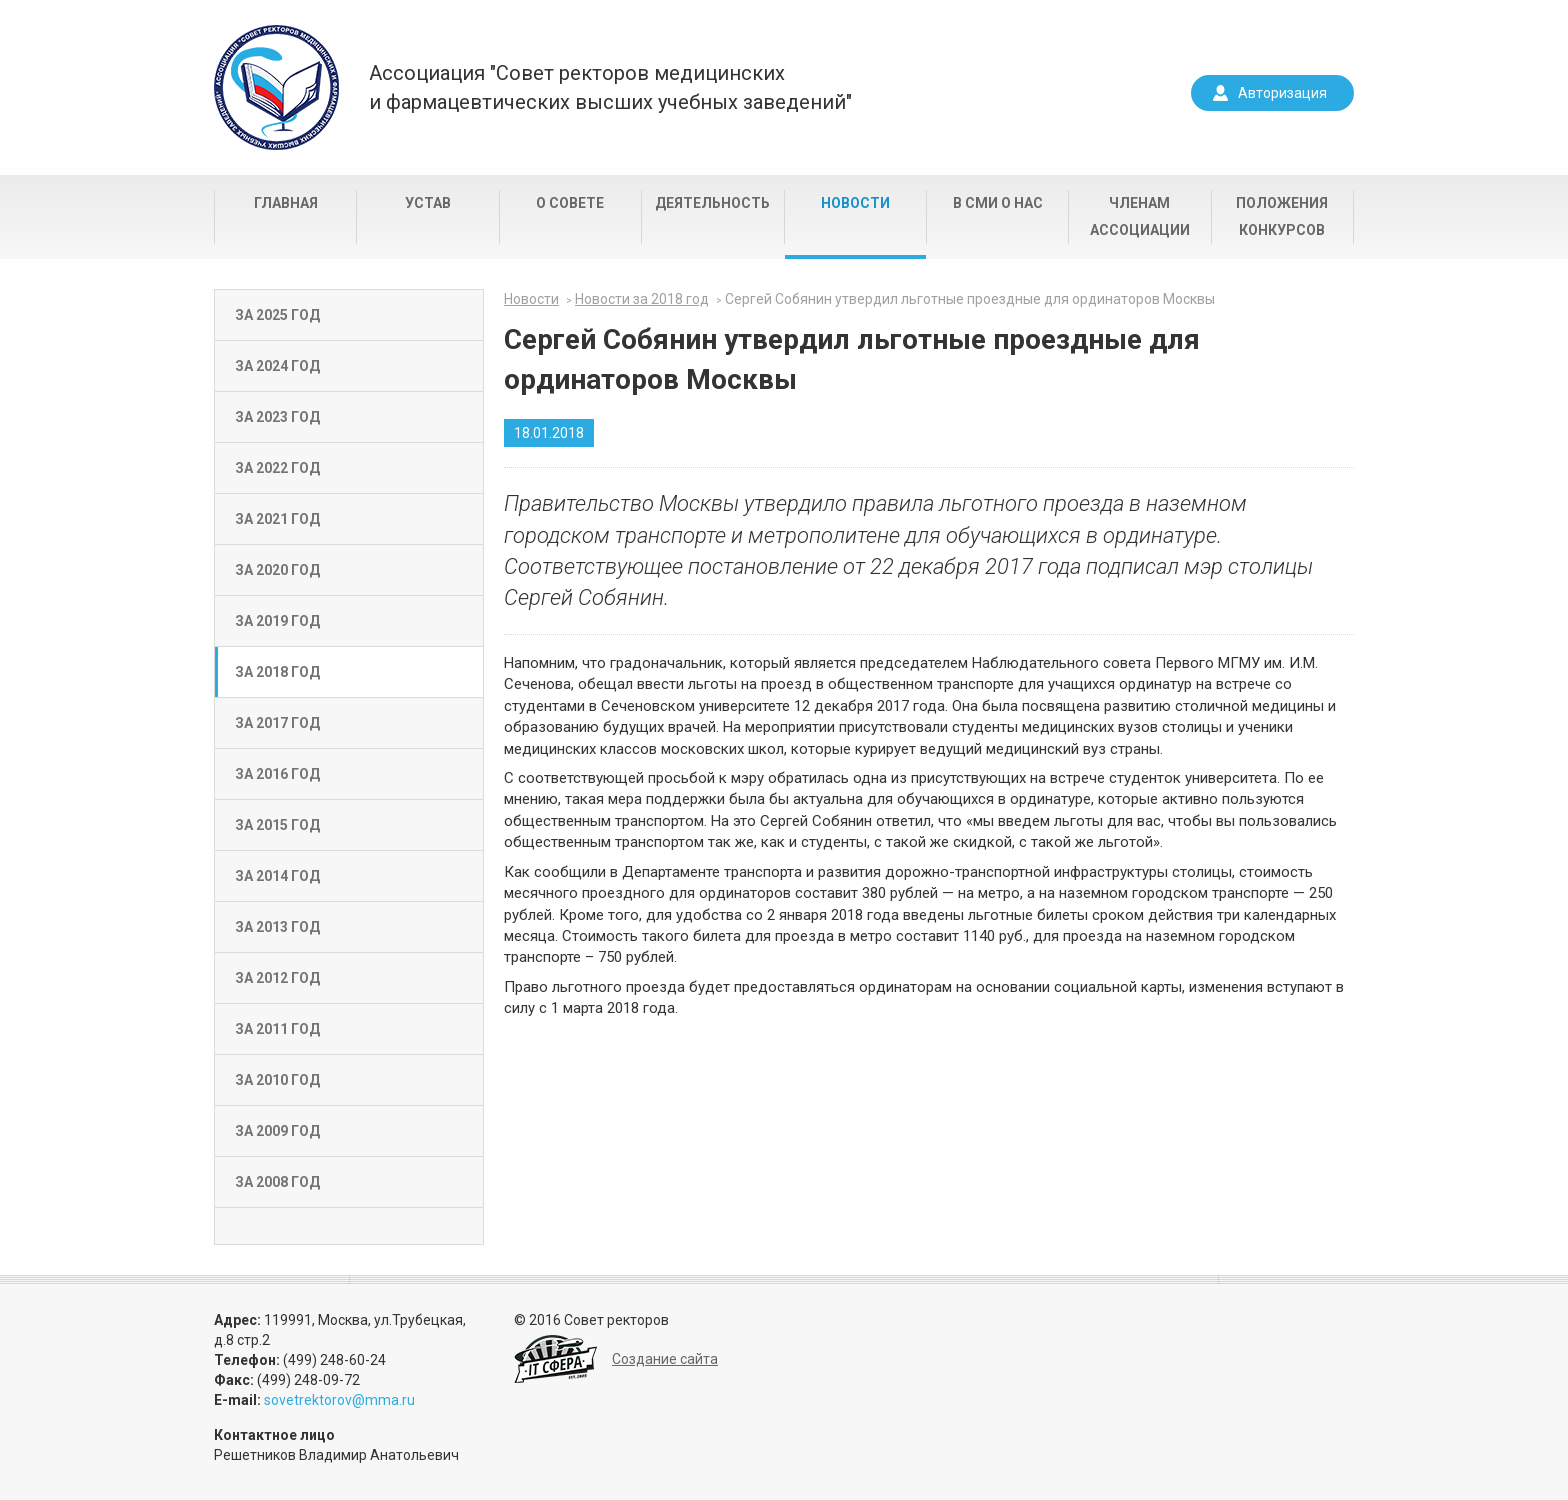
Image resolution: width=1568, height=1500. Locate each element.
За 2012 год (277, 978)
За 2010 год (277, 1080)
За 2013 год (277, 927)
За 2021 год (277, 519)
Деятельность (712, 203)
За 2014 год (277, 876)
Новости (855, 203)
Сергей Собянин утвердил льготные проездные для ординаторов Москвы (970, 299)
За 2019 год (277, 621)
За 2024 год (277, 366)
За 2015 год (277, 825)
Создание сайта (665, 1359)
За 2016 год (277, 774)
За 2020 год (277, 570)
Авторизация (1282, 93)
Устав (428, 203)
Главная (286, 203)
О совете (570, 203)
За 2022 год (277, 468)
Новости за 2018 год (642, 299)
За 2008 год (277, 1182)
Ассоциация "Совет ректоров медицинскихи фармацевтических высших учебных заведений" (610, 87)
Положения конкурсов (1282, 216)
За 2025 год (277, 315)
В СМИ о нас (998, 203)
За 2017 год (277, 723)
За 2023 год (277, 417)
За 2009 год (277, 1131)
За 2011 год (277, 1029)
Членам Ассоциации (1140, 216)
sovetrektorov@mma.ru (339, 1400)
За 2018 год (277, 672)
